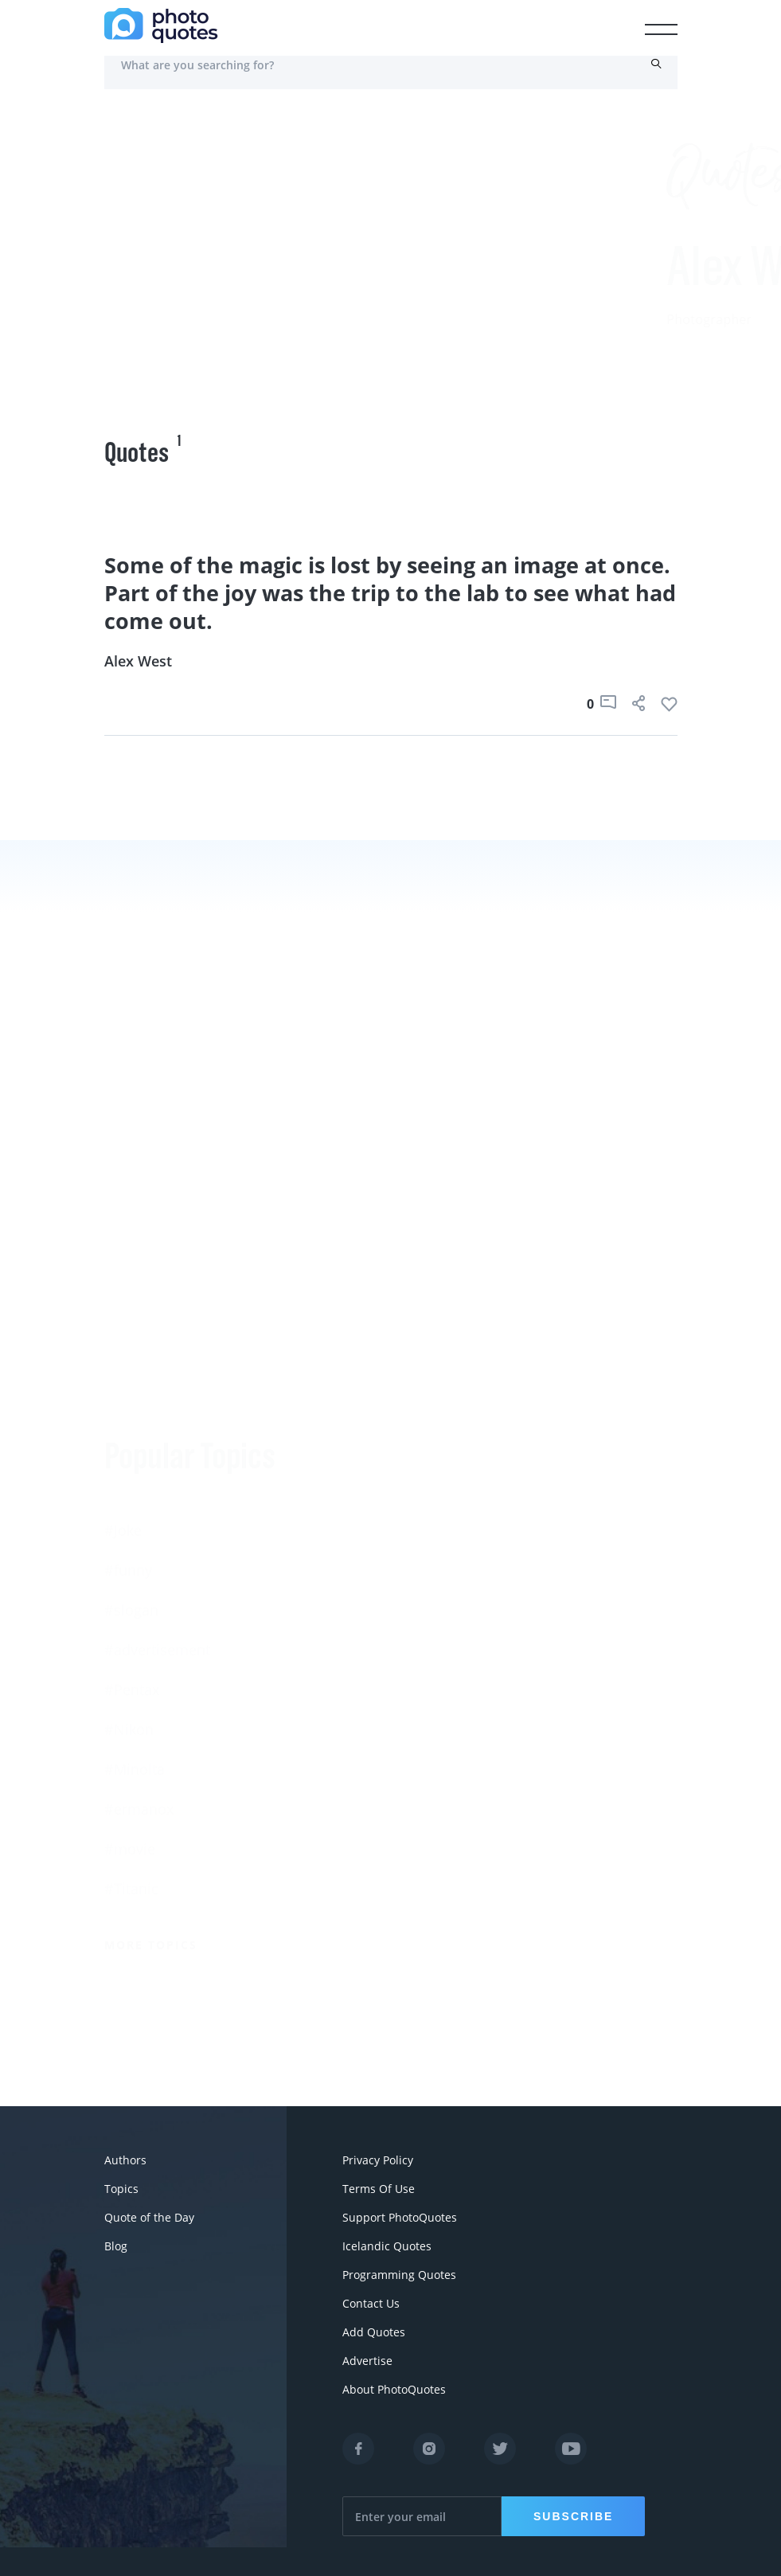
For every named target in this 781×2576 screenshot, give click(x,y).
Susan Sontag (436, 1563)
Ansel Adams (434, 1523)
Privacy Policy (377, 2160)
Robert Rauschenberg (463, 1642)
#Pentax (131, 1487)
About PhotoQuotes (394, 2389)
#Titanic (131, 1686)
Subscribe (573, 2516)
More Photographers (472, 1858)
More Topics (150, 1742)
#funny (128, 1368)
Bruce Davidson (444, 1682)
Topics (121, 2188)
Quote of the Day (149, 2217)
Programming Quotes (399, 2274)
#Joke (123, 1328)
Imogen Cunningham (461, 1802)
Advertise (367, 2360)
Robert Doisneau (447, 1762)
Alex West (138, 660)
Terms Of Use (378, 2188)
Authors (125, 2160)
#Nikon (129, 1527)
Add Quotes (373, 2332)
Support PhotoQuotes (399, 2217)
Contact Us (371, 2303)
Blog (115, 2246)
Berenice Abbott (444, 1483)
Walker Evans (435, 1722)
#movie (129, 1646)
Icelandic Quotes (387, 2246)
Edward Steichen (446, 1602)
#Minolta (134, 1567)
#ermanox (139, 1606)
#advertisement (157, 1447)
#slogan (131, 1407)
